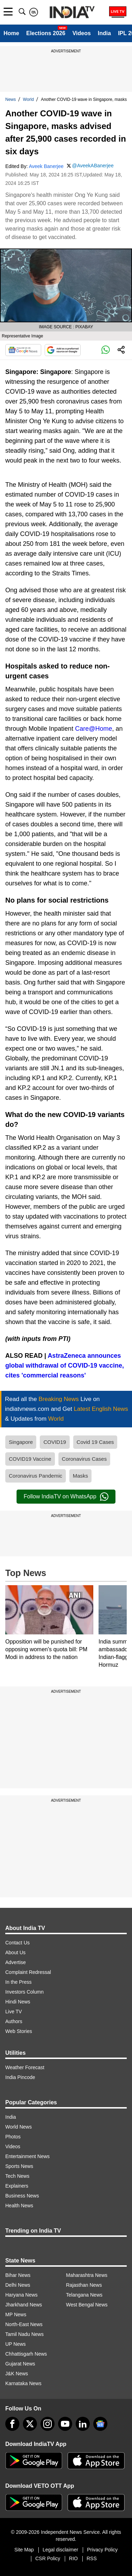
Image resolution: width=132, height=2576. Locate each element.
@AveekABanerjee (92, 165)
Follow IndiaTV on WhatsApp (66, 1496)
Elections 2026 (45, 33)
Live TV (13, 2011)
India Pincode (20, 2077)
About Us (15, 1952)
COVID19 (54, 1442)
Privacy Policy (102, 2549)
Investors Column (24, 1992)
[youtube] (65, 2424)
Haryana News (21, 2295)
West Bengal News (87, 2304)
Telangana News (84, 2295)
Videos (82, 33)
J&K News (16, 2373)
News (10, 99)
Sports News (19, 2166)
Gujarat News (20, 2364)
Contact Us (17, 1942)
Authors (13, 2021)
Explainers (16, 2186)
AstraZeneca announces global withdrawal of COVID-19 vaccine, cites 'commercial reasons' (64, 1365)
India (104, 33)
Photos (13, 2136)
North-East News (24, 2324)
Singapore (21, 1442)
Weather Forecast (24, 2067)
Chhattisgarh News (26, 2354)
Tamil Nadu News (24, 2334)
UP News (15, 2344)
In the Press (18, 1982)
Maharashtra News (87, 2275)
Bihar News (18, 2275)
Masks (80, 1476)
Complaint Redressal (28, 1972)
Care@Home (93, 728)
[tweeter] (30, 2424)
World (28, 99)
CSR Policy (47, 2558)
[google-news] (100, 2424)
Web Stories (18, 2031)
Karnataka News (23, 2383)
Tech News (17, 2176)
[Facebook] (12, 2424)
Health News (19, 2205)
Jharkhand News (23, 2304)
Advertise (15, 1962)
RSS (92, 2558)
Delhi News (17, 2285)
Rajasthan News (84, 2285)
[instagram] (47, 2424)
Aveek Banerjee (46, 166)
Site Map (24, 2549)
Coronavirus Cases (84, 1459)
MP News (15, 2314)
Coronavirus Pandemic (35, 1476)
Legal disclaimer (60, 2549)
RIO (73, 2558)
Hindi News (17, 2001)
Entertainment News (27, 2156)
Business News (22, 2196)
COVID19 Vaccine (30, 1459)
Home (11, 33)
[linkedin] (83, 2424)
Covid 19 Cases (95, 1442)
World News (18, 2127)
